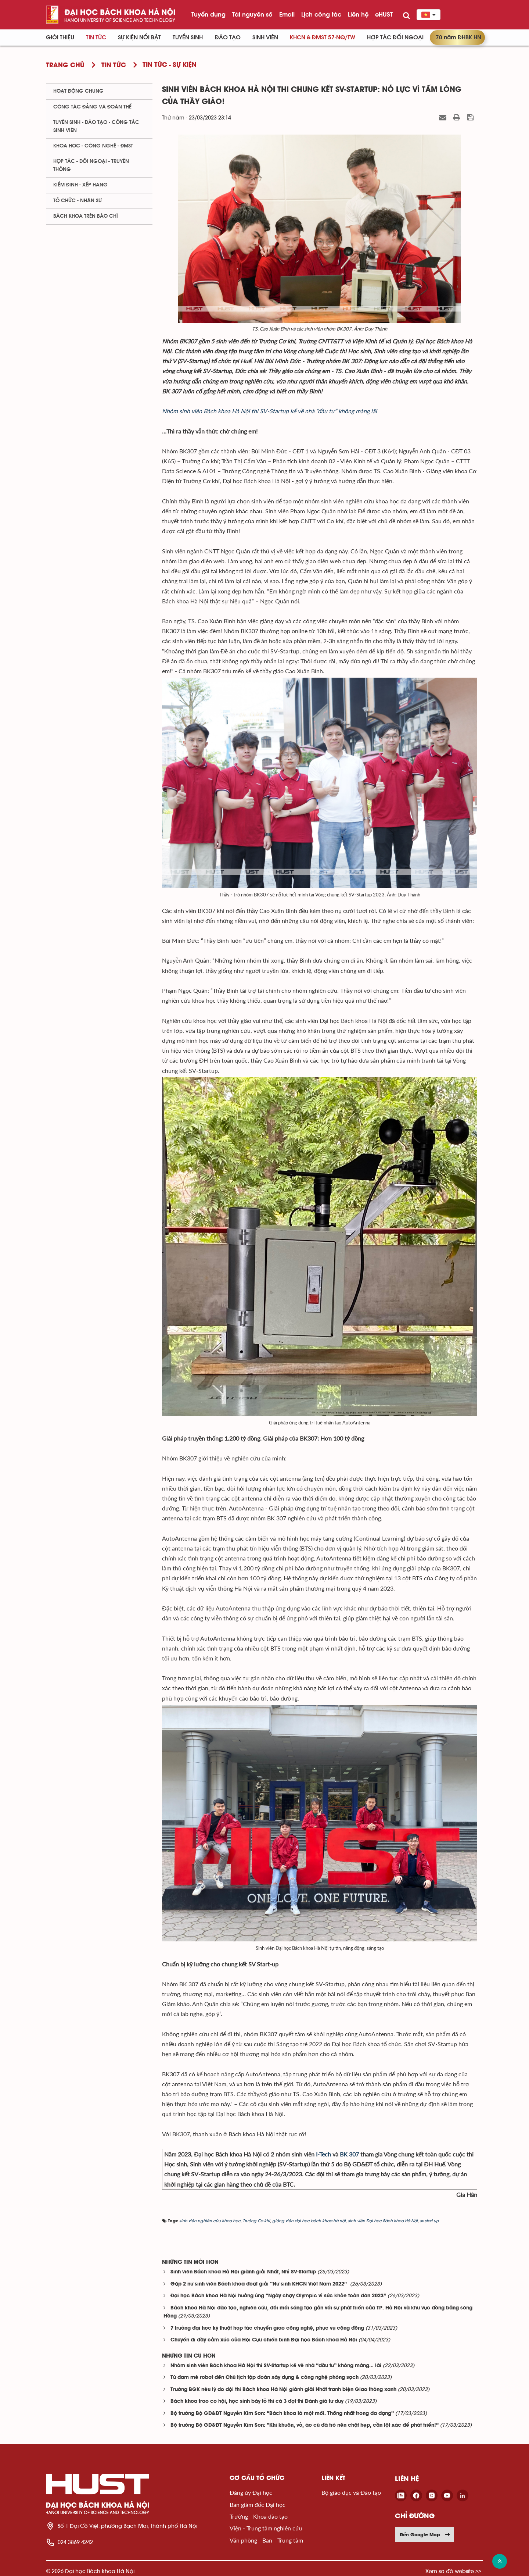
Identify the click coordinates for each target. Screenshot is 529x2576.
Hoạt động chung (78, 91)
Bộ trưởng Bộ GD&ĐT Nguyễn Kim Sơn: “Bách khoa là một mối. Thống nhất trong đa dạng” (282, 2413)
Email (287, 14)
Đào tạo (228, 37)
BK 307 (349, 2154)
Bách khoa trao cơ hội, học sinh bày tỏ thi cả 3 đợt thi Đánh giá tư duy (256, 2401)
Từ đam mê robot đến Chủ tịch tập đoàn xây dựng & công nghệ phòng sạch (264, 2377)
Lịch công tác (321, 14)
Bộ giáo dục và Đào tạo (351, 2492)
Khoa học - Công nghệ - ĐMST (93, 146)
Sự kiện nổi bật (139, 37)
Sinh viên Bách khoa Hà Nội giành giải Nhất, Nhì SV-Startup (243, 2272)
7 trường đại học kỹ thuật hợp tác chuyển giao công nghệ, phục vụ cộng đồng (267, 2328)
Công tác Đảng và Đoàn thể (92, 107)
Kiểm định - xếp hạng (80, 185)
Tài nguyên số (252, 14)
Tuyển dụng (208, 14)
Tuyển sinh (188, 37)
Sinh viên (265, 37)
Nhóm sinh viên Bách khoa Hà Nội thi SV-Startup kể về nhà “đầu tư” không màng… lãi (275, 2365)
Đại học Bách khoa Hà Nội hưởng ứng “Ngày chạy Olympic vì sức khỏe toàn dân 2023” (278, 2296)
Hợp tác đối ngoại (395, 37)
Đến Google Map (425, 2534)
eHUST (384, 14)
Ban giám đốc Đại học (257, 2504)
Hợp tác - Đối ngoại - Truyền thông (91, 165)
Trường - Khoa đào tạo (259, 2516)
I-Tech (323, 2154)
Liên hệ (358, 14)
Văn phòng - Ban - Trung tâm (266, 2540)
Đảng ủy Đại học (251, 2492)
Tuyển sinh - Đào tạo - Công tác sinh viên (96, 126)
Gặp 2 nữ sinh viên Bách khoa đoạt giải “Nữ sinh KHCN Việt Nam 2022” (259, 2284)
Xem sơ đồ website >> (453, 2571)
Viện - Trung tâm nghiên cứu (266, 2528)
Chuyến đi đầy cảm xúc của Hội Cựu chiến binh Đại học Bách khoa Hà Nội (263, 2340)
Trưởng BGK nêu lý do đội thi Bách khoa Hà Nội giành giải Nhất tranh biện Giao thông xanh (283, 2389)
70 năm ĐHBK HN (458, 37)
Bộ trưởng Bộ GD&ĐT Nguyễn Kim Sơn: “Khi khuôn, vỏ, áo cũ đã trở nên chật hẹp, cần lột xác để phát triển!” (304, 2425)
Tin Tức (96, 37)
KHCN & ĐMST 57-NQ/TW (322, 37)
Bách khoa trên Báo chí (85, 216)
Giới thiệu (60, 37)
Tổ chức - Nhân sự (77, 200)
